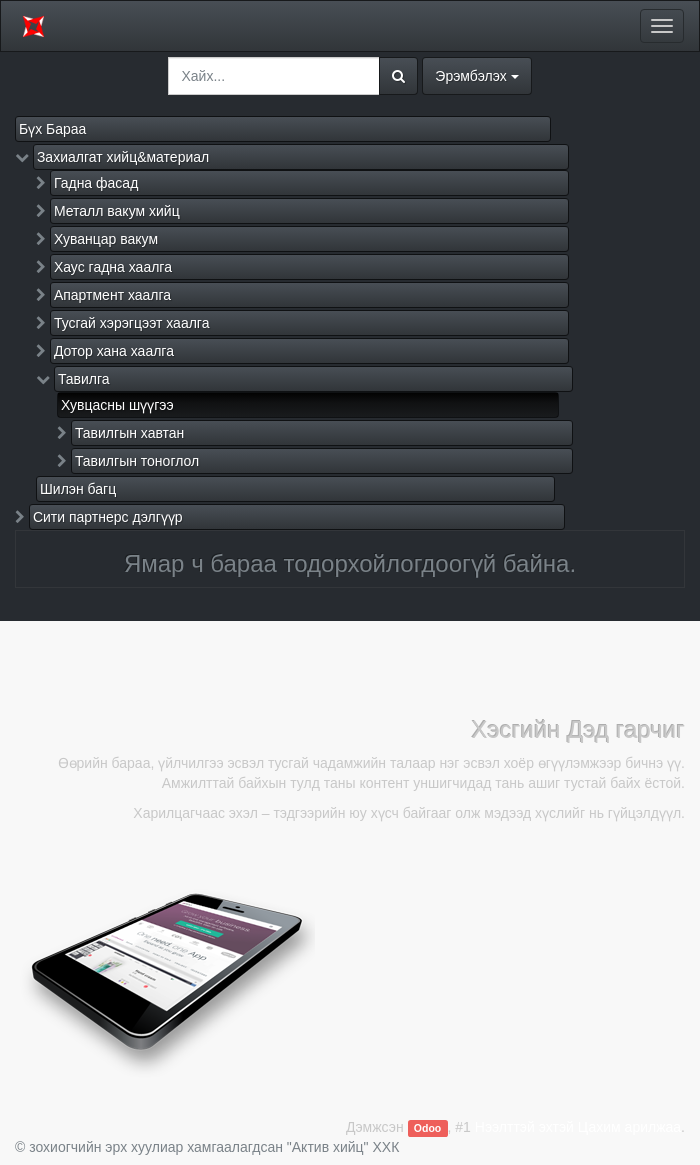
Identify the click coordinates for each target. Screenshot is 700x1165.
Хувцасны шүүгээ (117, 405)
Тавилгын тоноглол (137, 461)
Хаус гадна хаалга (113, 267)
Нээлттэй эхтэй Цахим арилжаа (578, 1127)
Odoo (427, 1128)
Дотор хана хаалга (114, 351)
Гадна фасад (96, 183)
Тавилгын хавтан (129, 433)
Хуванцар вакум (106, 239)
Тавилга (84, 379)
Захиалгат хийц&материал (123, 157)
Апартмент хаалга (112, 295)
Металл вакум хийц (117, 211)
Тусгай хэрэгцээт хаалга (132, 323)
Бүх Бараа (52, 129)
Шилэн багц (78, 489)
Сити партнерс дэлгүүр (108, 517)
